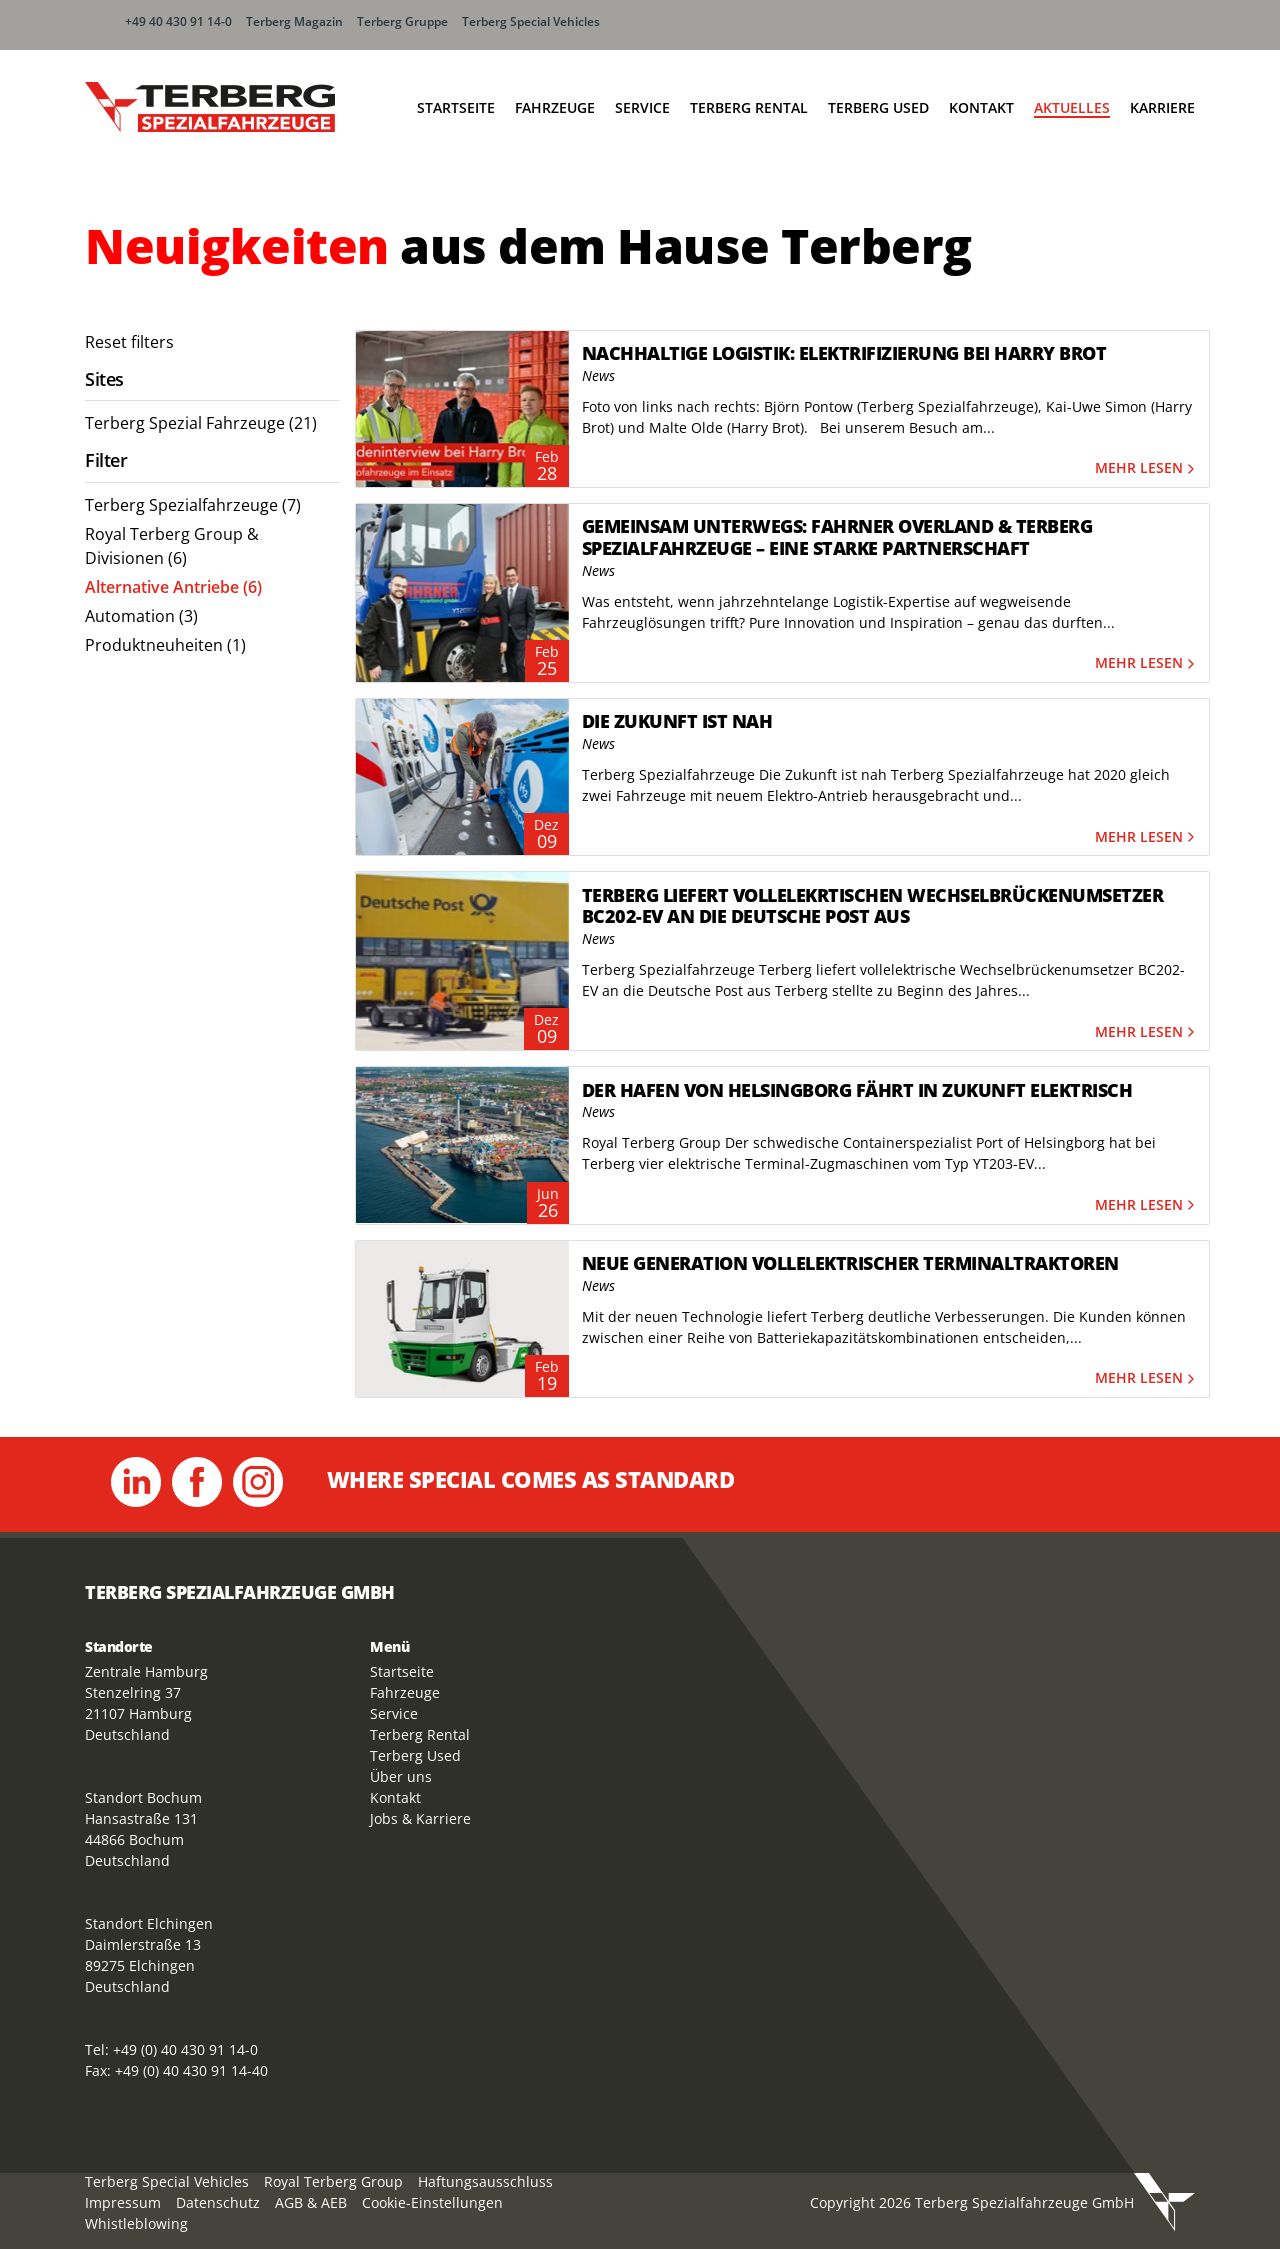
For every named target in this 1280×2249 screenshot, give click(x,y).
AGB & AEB (311, 2202)
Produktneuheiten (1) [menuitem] (165, 645)
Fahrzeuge (555, 107)
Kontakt (981, 107)
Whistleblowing (136, 2223)
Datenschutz (218, 2202)
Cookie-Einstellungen (432, 2202)
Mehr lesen (1147, 468)
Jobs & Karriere (420, 1818)
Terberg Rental (749, 107)
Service (642, 107)
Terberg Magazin (294, 21)
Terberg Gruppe (402, 21)
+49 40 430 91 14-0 (178, 21)
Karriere (1162, 107)
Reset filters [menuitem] (129, 342)
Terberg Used (878, 107)
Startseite (456, 107)
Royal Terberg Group (333, 2181)
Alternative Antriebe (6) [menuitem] (173, 587)
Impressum (123, 2202)
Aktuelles (1072, 107)
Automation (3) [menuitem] (141, 616)
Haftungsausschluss (485, 2181)
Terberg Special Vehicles (531, 21)
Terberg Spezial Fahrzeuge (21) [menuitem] (201, 423)
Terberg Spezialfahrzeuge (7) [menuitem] (193, 505)
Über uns (401, 1776)
